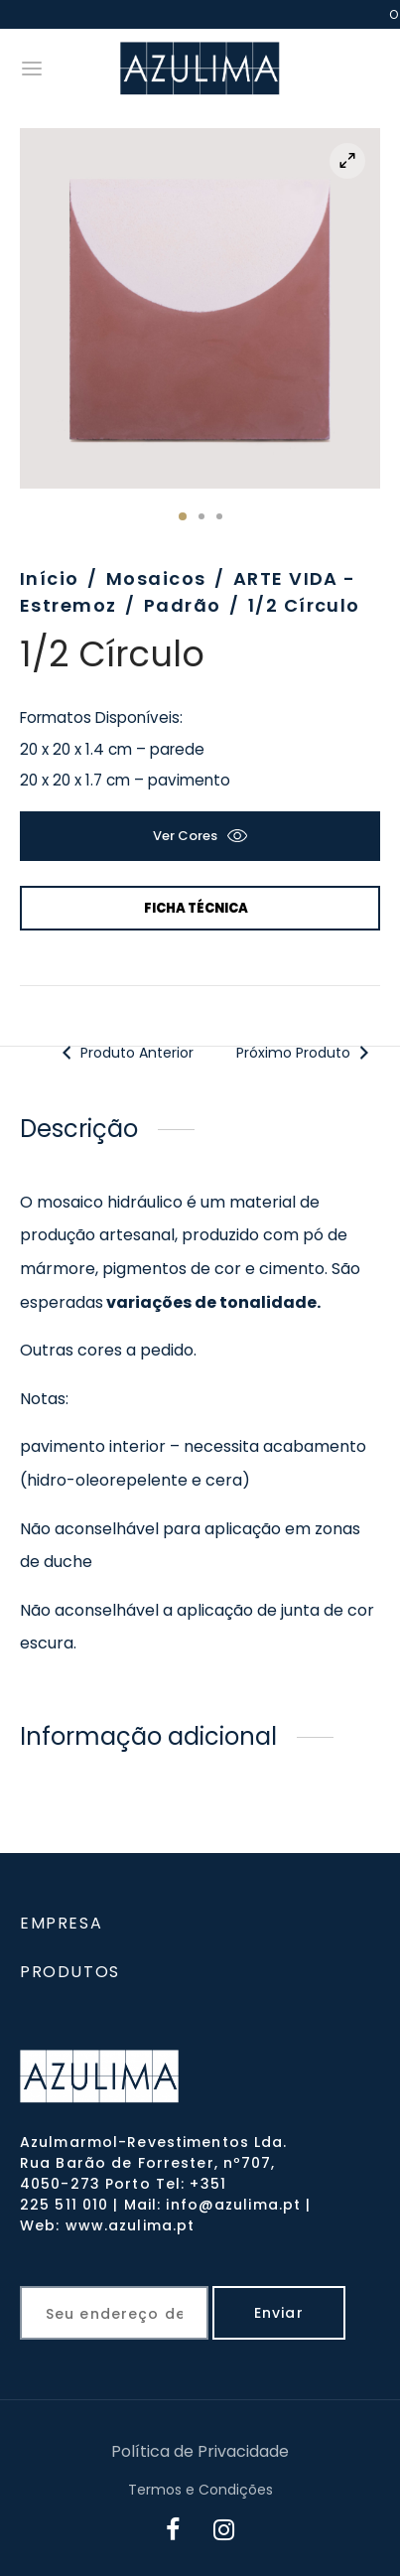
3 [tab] (219, 516)
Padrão (182, 605)
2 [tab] (201, 516)
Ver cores (185, 835)
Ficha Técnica (196, 908)
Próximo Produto (305, 1053)
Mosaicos (156, 578)
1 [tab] (183, 516)
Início (49, 578)
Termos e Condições (200, 2490)
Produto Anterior (126, 1053)
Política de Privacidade (200, 2451)
